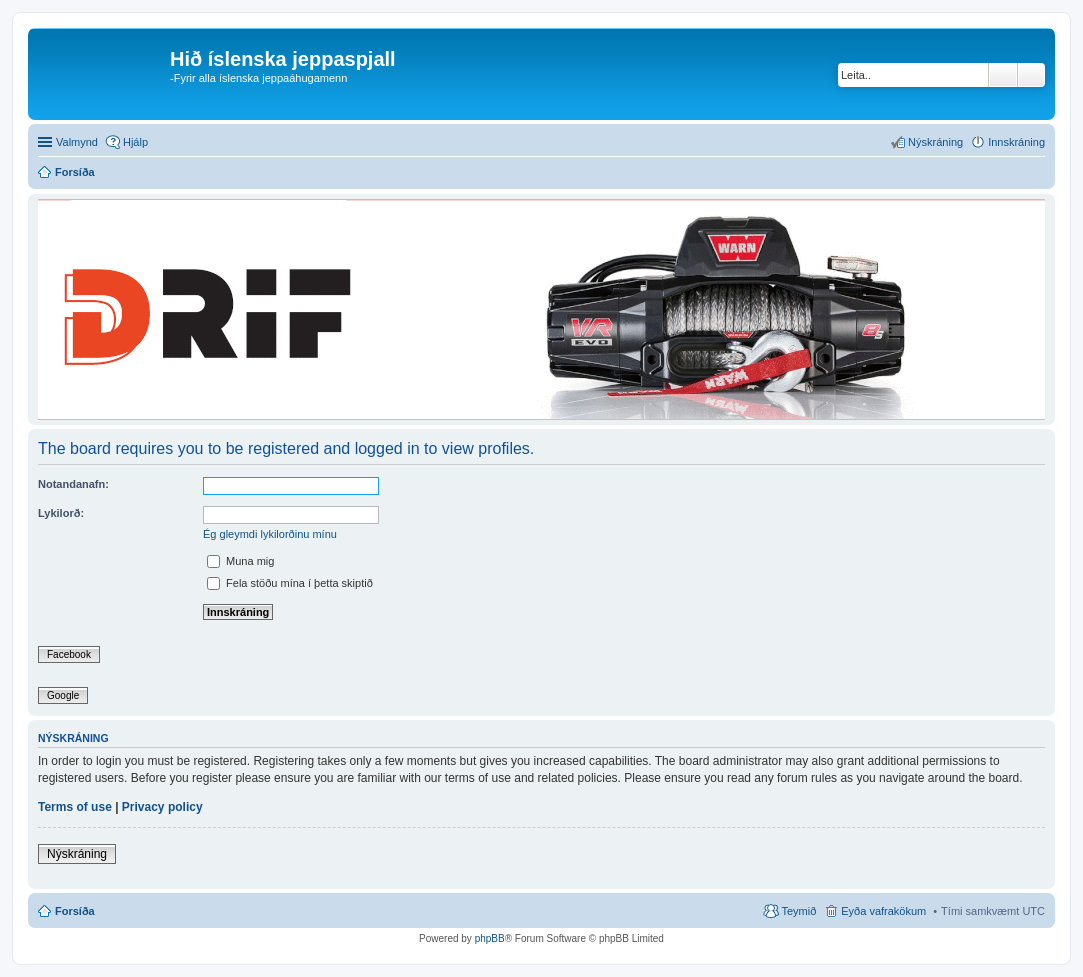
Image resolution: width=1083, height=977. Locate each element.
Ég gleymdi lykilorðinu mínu (270, 534)
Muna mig (240, 561)
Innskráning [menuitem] (1016, 142)
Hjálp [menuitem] (135, 142)
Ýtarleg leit (1031, 75)
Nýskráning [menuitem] (935, 142)
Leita (1003, 75)
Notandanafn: (73, 484)
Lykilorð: (61, 513)
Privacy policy (162, 807)
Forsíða (75, 911)
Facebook (69, 654)
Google (63, 695)
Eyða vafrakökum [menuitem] (883, 911)
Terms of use (75, 807)
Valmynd (77, 142)
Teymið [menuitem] (798, 911)
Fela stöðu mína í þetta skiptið (290, 583)
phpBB (490, 938)
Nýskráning (77, 854)
